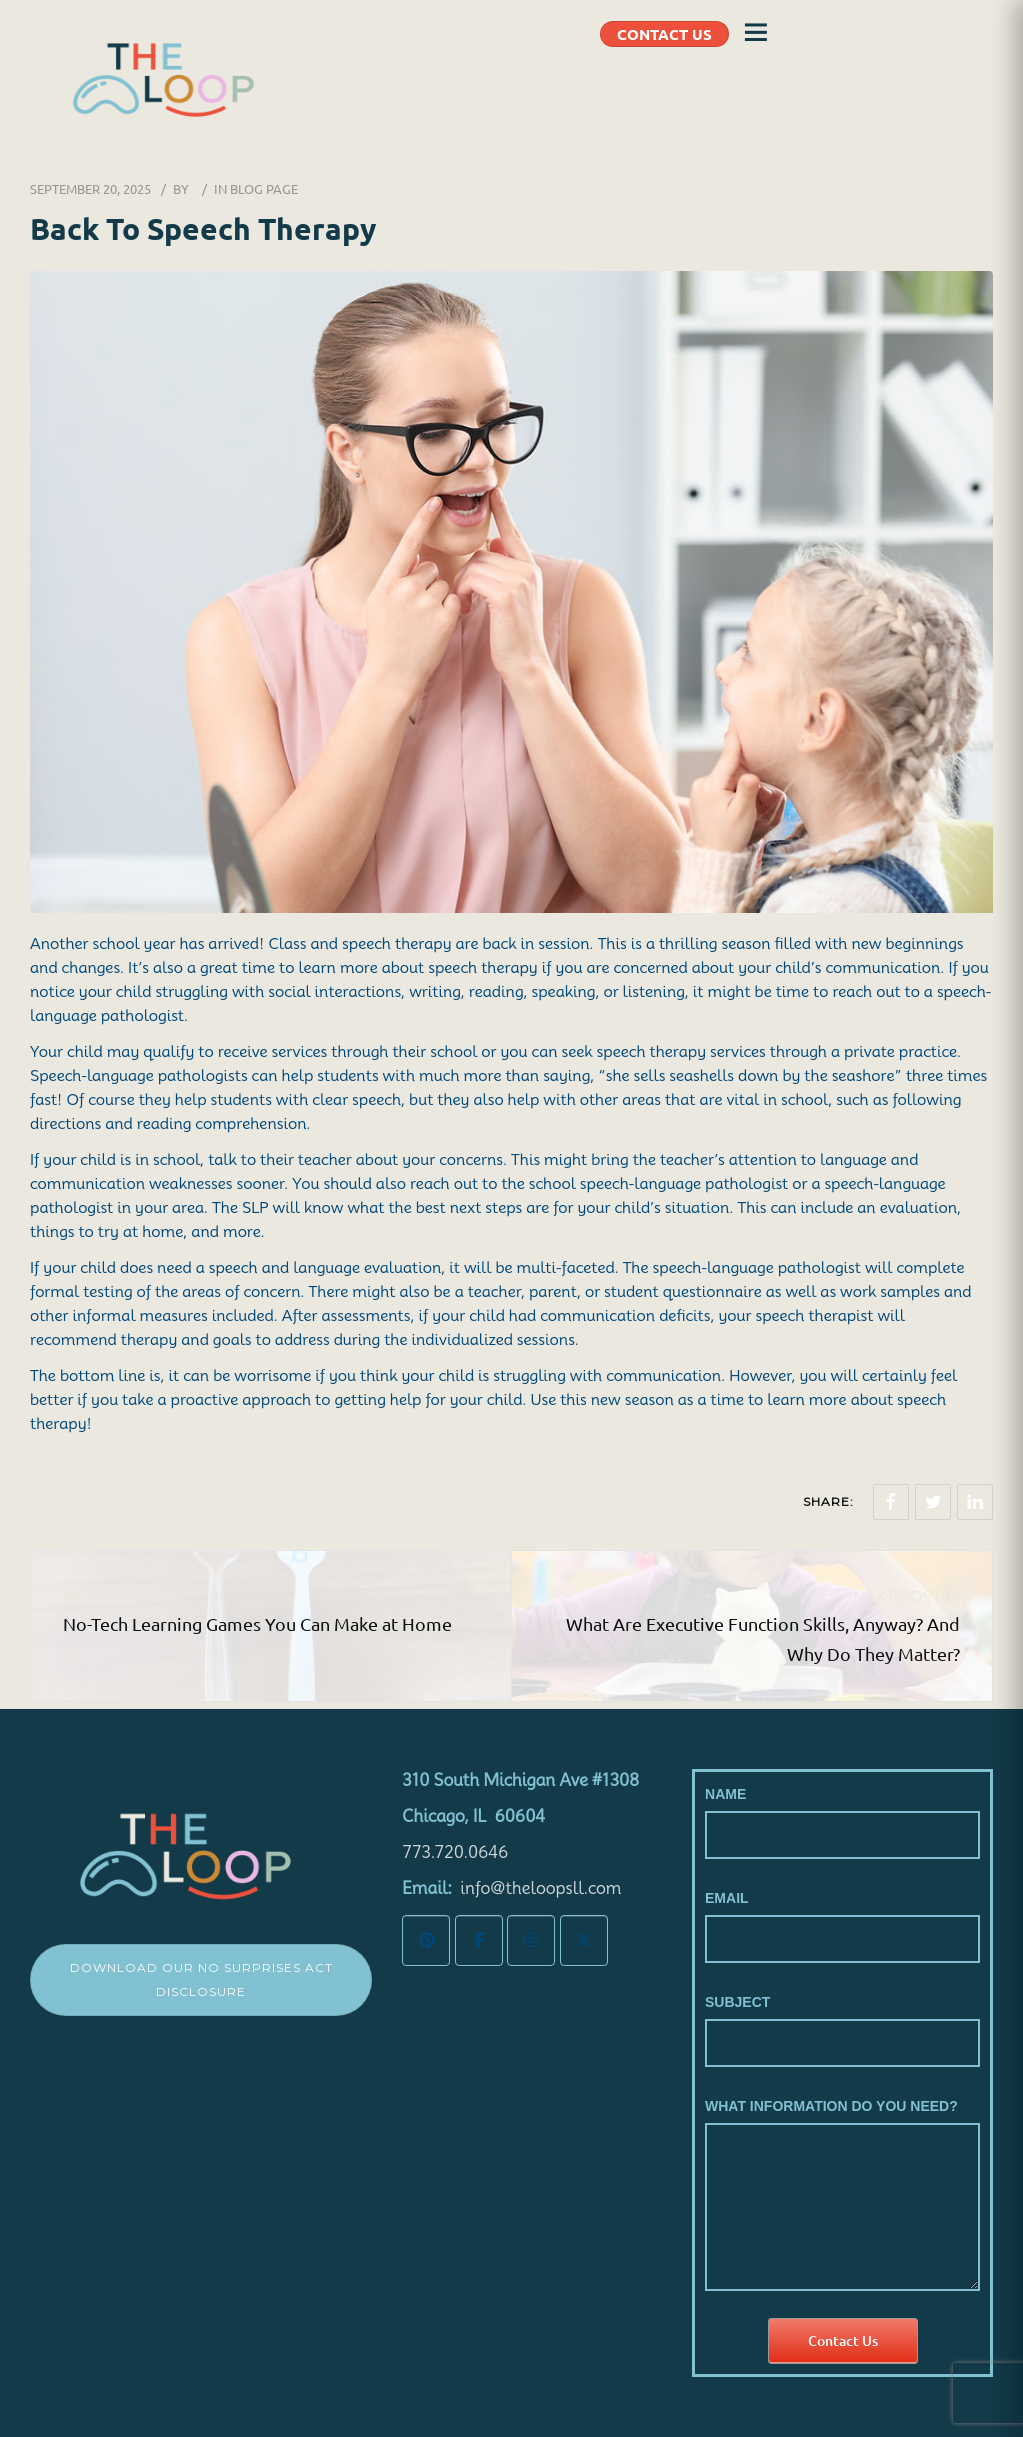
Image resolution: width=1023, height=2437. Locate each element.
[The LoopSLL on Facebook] (479, 1940)
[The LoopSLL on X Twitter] (584, 1940)
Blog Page (264, 188)
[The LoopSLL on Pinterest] (426, 1940)
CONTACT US (664, 34)
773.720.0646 (455, 1852)
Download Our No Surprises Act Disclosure (201, 1979)
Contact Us (843, 2340)
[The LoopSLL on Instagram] (531, 1940)
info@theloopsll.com (540, 1888)
